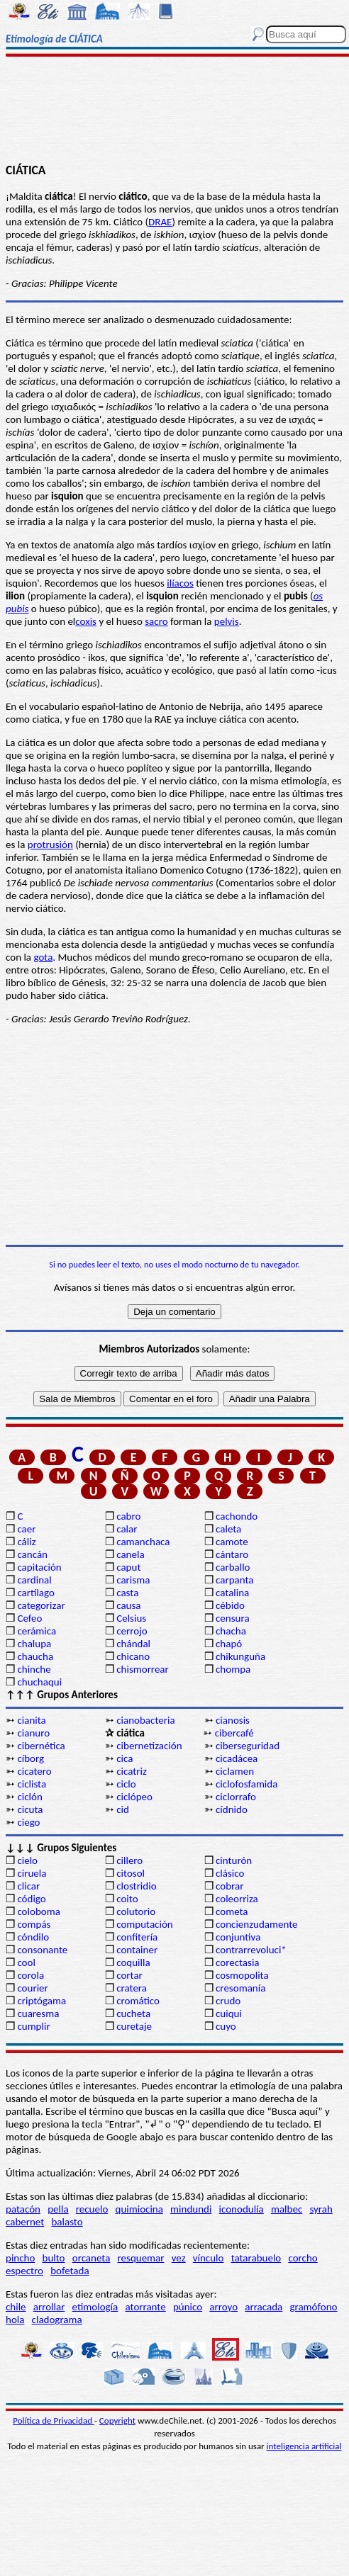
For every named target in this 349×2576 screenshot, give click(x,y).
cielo (27, 1860)
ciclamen (235, 1771)
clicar (28, 1886)
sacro (156, 621)
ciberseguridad (247, 1745)
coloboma (38, 1911)
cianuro (33, 1733)
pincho (20, 2258)
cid (122, 1809)
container (136, 1949)
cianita (31, 1720)
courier (32, 1988)
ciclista (31, 1784)
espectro (24, 2270)
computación (144, 1924)
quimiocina (139, 2209)
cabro (128, 1516)
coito (127, 1898)
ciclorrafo (236, 1796)
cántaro (232, 1554)
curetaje (134, 2026)
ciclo (125, 1784)
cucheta (133, 2013)
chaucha (35, 1656)
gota (42, 957)
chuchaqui (39, 1682)
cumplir (33, 2026)
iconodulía (241, 2209)
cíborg (30, 1758)
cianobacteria (145, 1720)
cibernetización (149, 1745)
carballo (233, 1567)
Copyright (117, 2420)
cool (26, 1962)
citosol (130, 1873)
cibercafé (234, 1733)
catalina (232, 1592)
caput (128, 1567)
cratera (131, 1988)
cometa (232, 1911)
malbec (286, 2209)
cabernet (25, 2221)
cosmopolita (242, 1975)
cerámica (36, 1631)
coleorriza (237, 1898)
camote (232, 1541)
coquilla (133, 1962)
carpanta (234, 1580)
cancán (32, 1554)
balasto (66, 2221)
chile (16, 2306)
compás (33, 1924)
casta (127, 1592)
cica (124, 1758)
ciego (28, 1822)
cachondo (236, 1516)
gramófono (313, 2306)
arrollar (49, 2306)
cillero (129, 1860)
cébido (230, 1605)
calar (126, 1529)
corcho (302, 2258)
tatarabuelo (256, 2258)
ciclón (29, 1796)
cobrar (229, 1886)
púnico (187, 2306)
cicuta (30, 1809)
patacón (23, 2209)
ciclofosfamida (246, 1784)
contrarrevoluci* (251, 1949)
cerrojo (131, 1631)
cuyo (226, 2026)
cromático (138, 2000)
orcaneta (91, 2258)
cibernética (41, 1745)
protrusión (50, 844)
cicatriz (131, 1771)
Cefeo (29, 1618)
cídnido (232, 1809)
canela (130, 1554)
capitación (39, 1567)
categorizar (41, 1605)
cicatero (34, 1771)
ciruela (31, 1873)
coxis (85, 621)
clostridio (136, 1886)
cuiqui (229, 2013)
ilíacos (180, 583)
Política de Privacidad (53, 2420)
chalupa (34, 1643)
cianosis (233, 1720)
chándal (133, 1643)
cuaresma (38, 2013)
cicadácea (236, 1758)
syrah (320, 2209)
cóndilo (33, 1937)
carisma (133, 1580)
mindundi (190, 2209)
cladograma (57, 2319)
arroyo (223, 2306)
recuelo (92, 2209)
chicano (133, 1656)
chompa (233, 1669)
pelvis (226, 621)
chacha (231, 1631)
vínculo (208, 2258)
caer (26, 1529)
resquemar (141, 2258)
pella (58, 2209)
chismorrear (142, 1669)
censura (233, 1618)
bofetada (69, 2270)
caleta (228, 1529)
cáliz (26, 1541)
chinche (33, 1669)
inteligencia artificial (304, 2446)
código (31, 1898)
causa (128, 1605)
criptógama (41, 2000)
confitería (136, 1937)
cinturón (234, 1860)
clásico (230, 1873)
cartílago (36, 1592)
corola (30, 1975)
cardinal (34, 1580)
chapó (229, 1643)
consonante (42, 1949)
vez (179, 2258)
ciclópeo (134, 1796)
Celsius (131, 1618)
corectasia (238, 1962)
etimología (95, 2306)
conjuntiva (238, 1937)
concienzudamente (256, 1924)
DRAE (160, 221)
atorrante (145, 2306)
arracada (263, 2306)
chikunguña (240, 1656)
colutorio (135, 1911)
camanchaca (143, 1541)
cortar (129, 1975)
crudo (228, 2000)
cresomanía (240, 1988)
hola (15, 2319)
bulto (54, 2258)
